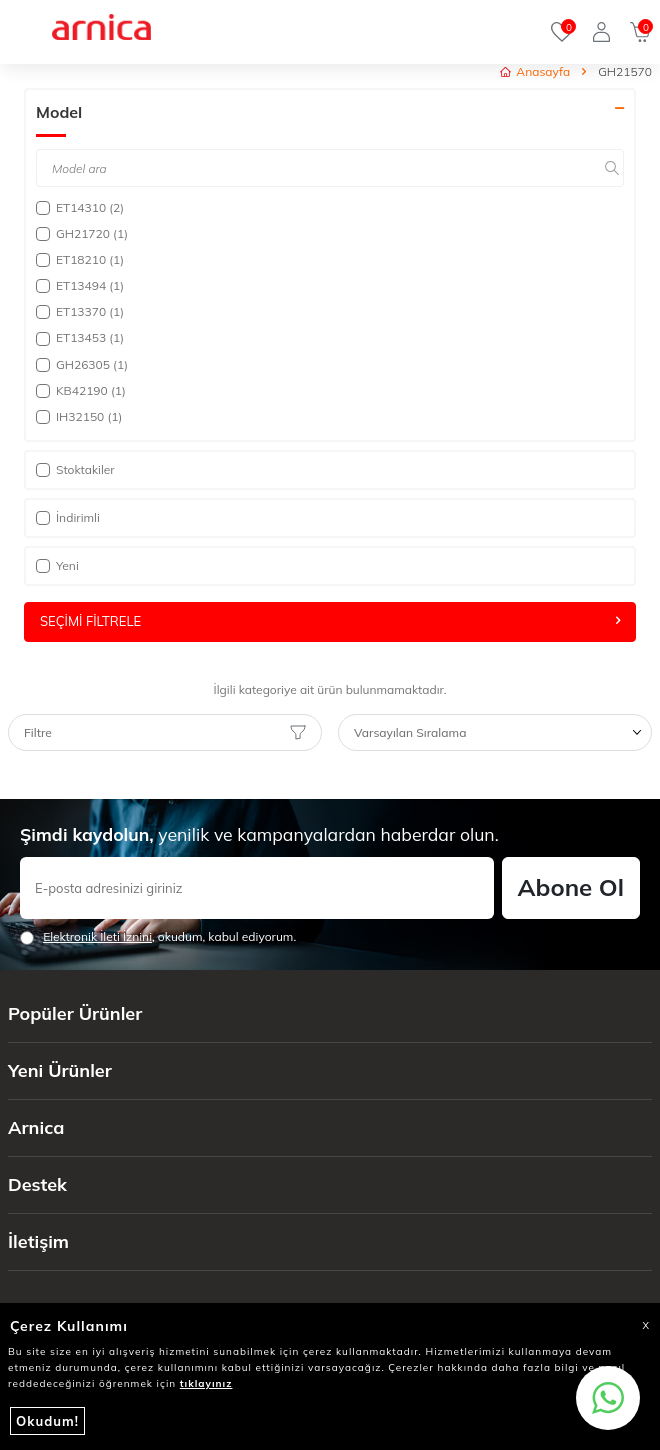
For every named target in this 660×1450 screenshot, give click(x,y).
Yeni (57, 565)
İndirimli (68, 517)
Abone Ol (571, 887)
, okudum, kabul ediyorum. (158, 937)
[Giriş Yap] (601, 32)
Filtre (165, 733)
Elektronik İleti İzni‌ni (97, 936)
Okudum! (47, 1421)
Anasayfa (535, 71)
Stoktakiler (75, 469)
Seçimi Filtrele (330, 621)
